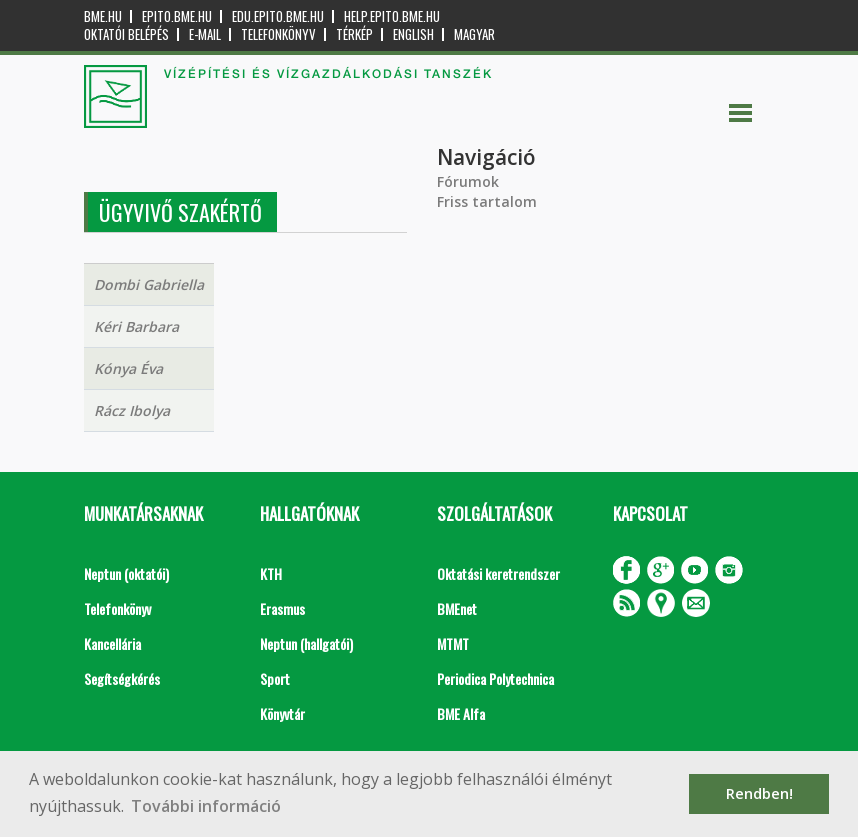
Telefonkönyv (278, 34)
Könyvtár (282, 713)
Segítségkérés (122, 678)
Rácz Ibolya (132, 410)
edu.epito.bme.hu (278, 16)
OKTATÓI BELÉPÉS (126, 34)
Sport (275, 678)
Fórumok (468, 181)
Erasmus (282, 608)
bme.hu (103, 16)
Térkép (354, 34)
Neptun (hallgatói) (306, 643)
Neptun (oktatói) (126, 573)
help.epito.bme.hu (392, 16)
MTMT (453, 643)
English (413, 34)
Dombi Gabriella (149, 284)
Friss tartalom (487, 201)
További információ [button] (206, 806)
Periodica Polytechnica (495, 678)
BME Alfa (461, 713)
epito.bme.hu (177, 16)
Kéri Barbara (136, 326)
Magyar (474, 34)
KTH (271, 573)
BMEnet (457, 608)
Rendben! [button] (759, 793)
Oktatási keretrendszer (498, 573)
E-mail (205, 34)
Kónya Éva (128, 368)
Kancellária (112, 643)
